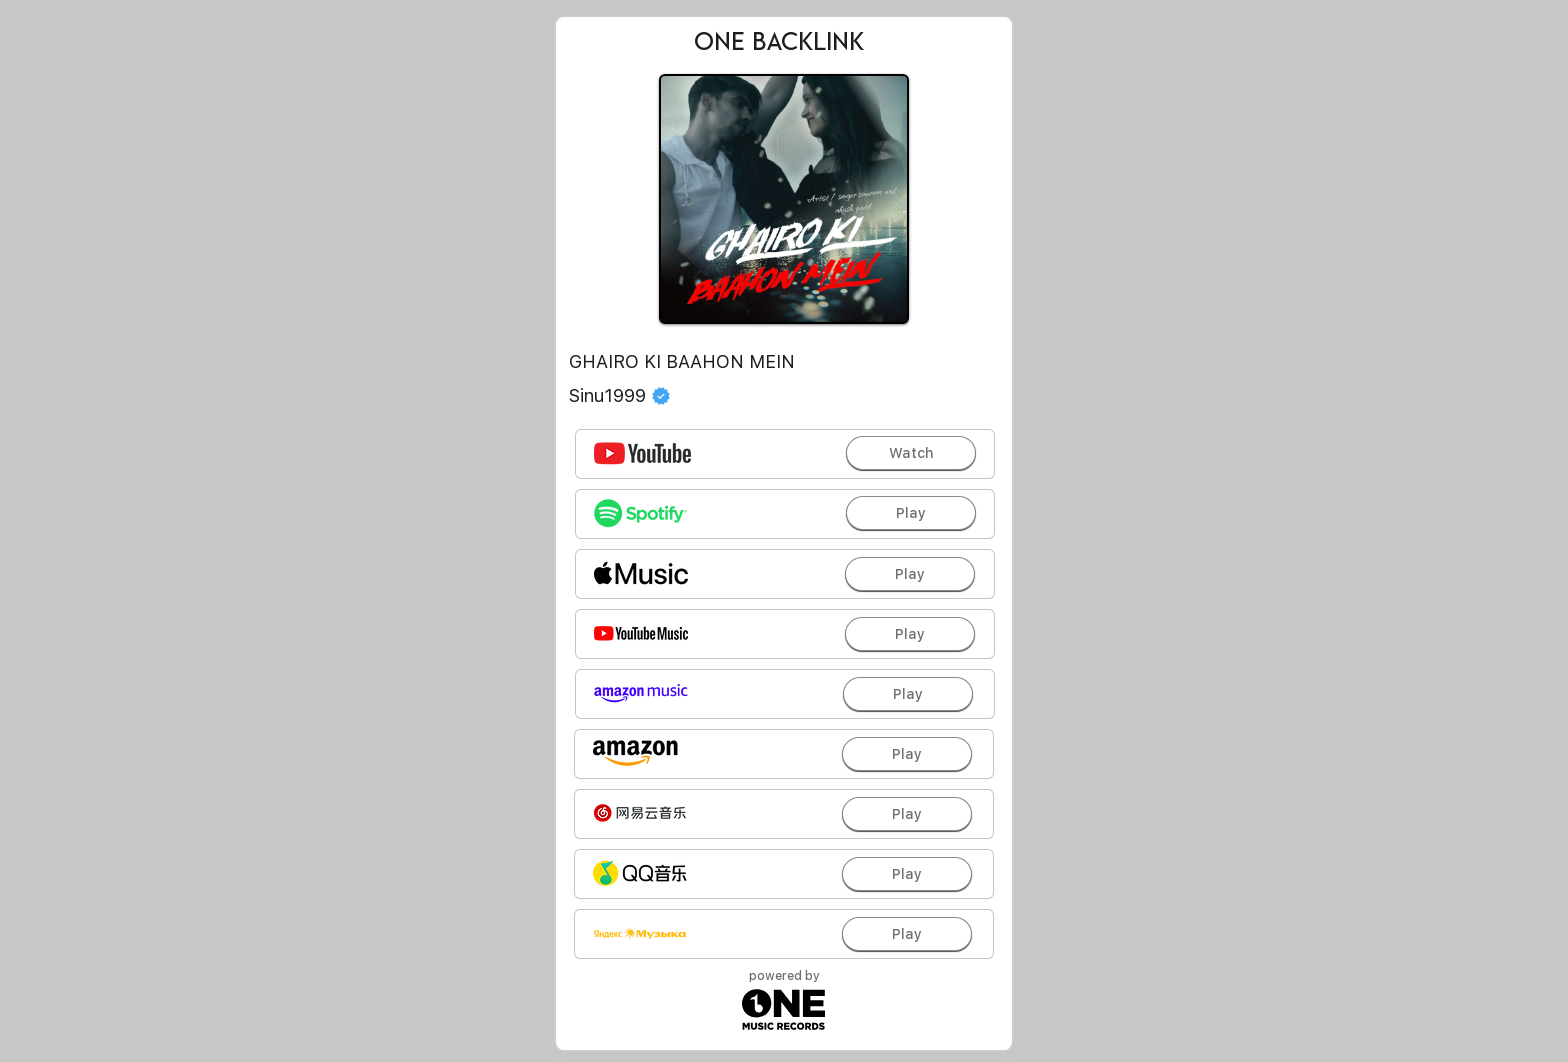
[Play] (911, 513)
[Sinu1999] (784, 396)
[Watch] (911, 453)
